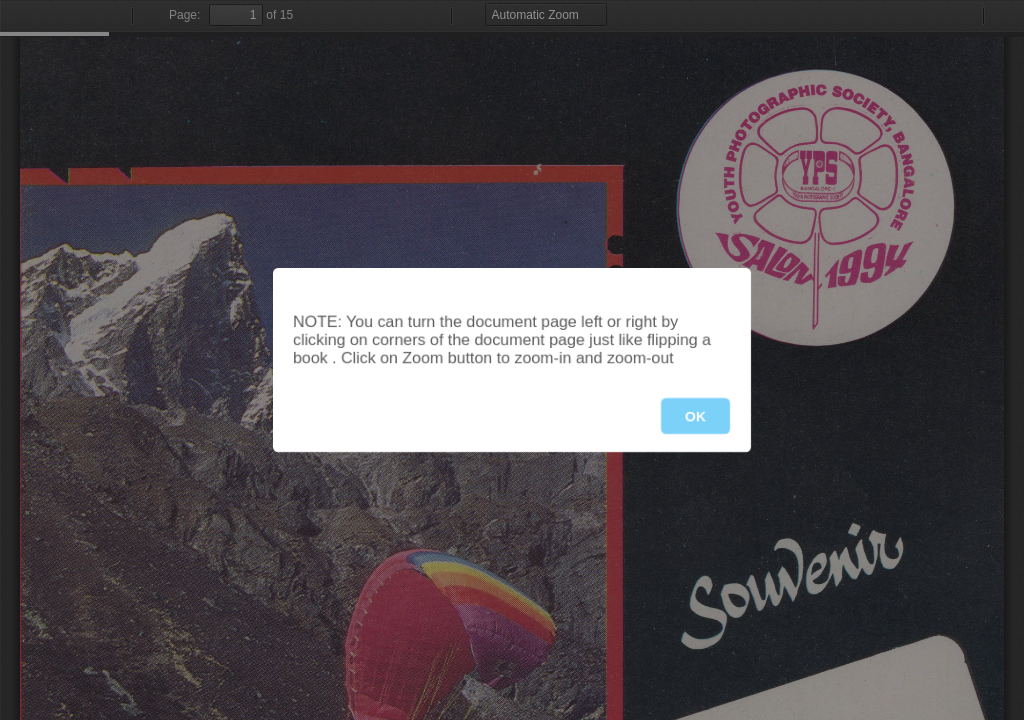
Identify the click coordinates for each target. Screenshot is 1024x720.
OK (695, 416)
